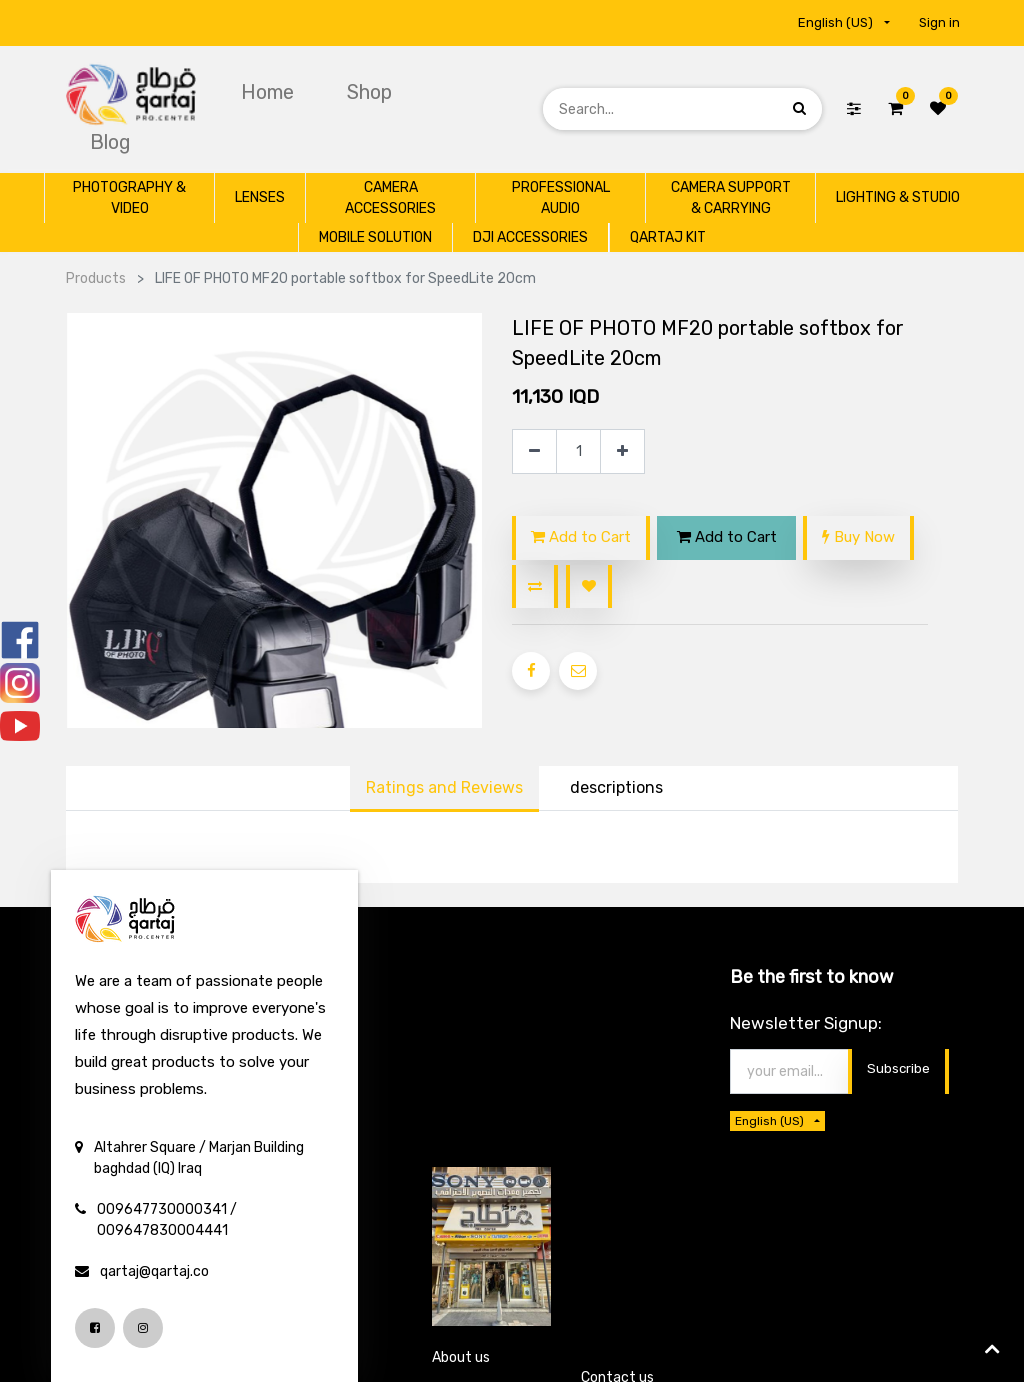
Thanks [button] (909, 1070)
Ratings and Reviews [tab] (444, 787)
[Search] (799, 108)
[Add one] (622, 451)
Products (96, 278)
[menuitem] (270, 92)
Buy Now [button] (858, 537)
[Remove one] (534, 451)
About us (461, 1357)
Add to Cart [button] (581, 537)
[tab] (616, 789)
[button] (535, 586)
